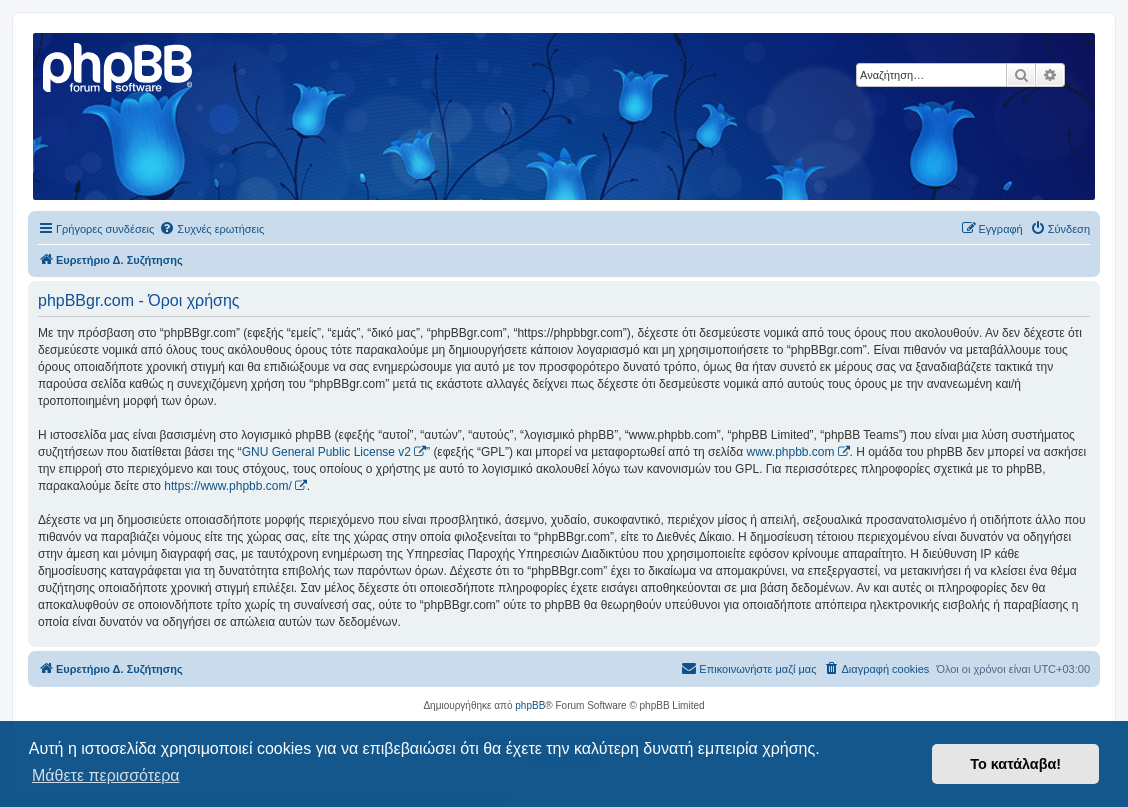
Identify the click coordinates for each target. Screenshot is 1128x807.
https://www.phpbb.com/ (227, 486)
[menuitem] (211, 229)
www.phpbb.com (790, 452)
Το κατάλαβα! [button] (1015, 764)
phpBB (530, 705)
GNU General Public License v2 (326, 452)
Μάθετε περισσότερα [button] (106, 775)
